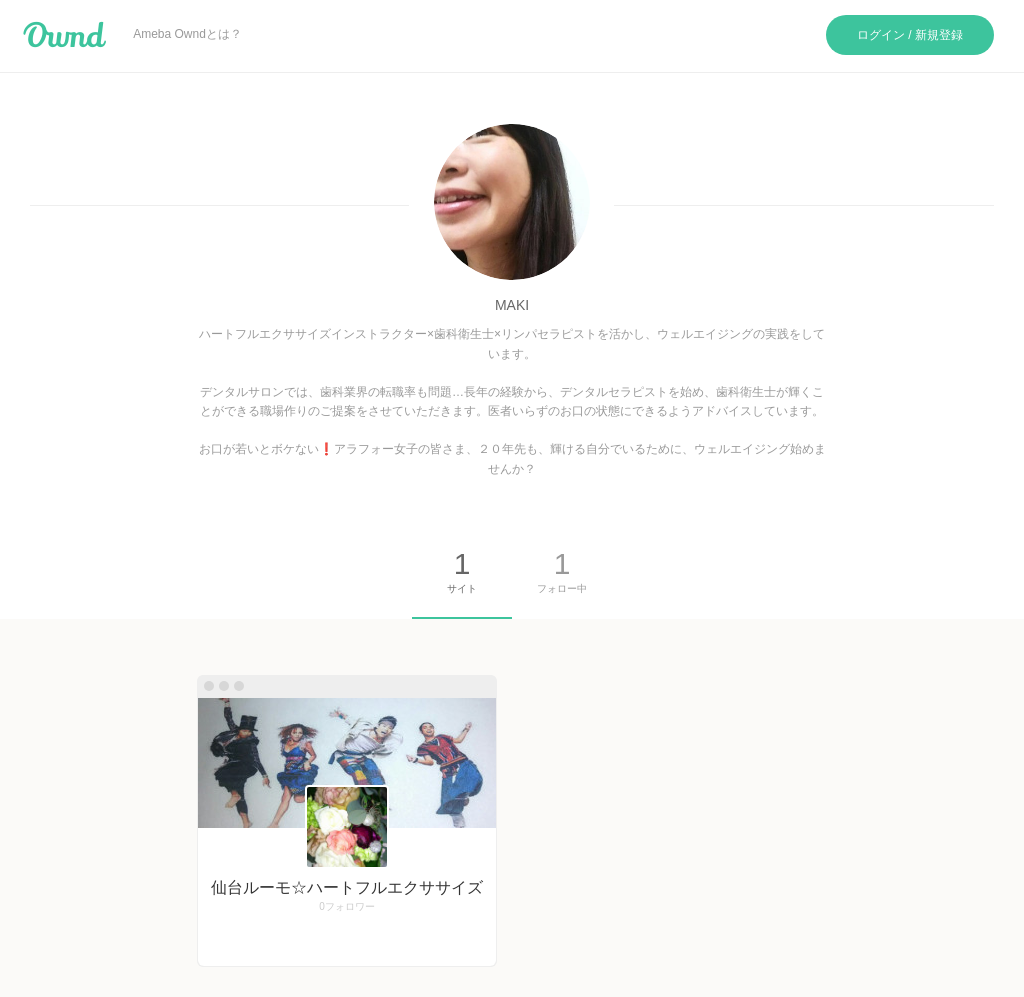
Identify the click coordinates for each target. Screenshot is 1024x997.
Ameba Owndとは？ (187, 34)
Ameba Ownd (64, 35)
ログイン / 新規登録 (910, 35)
